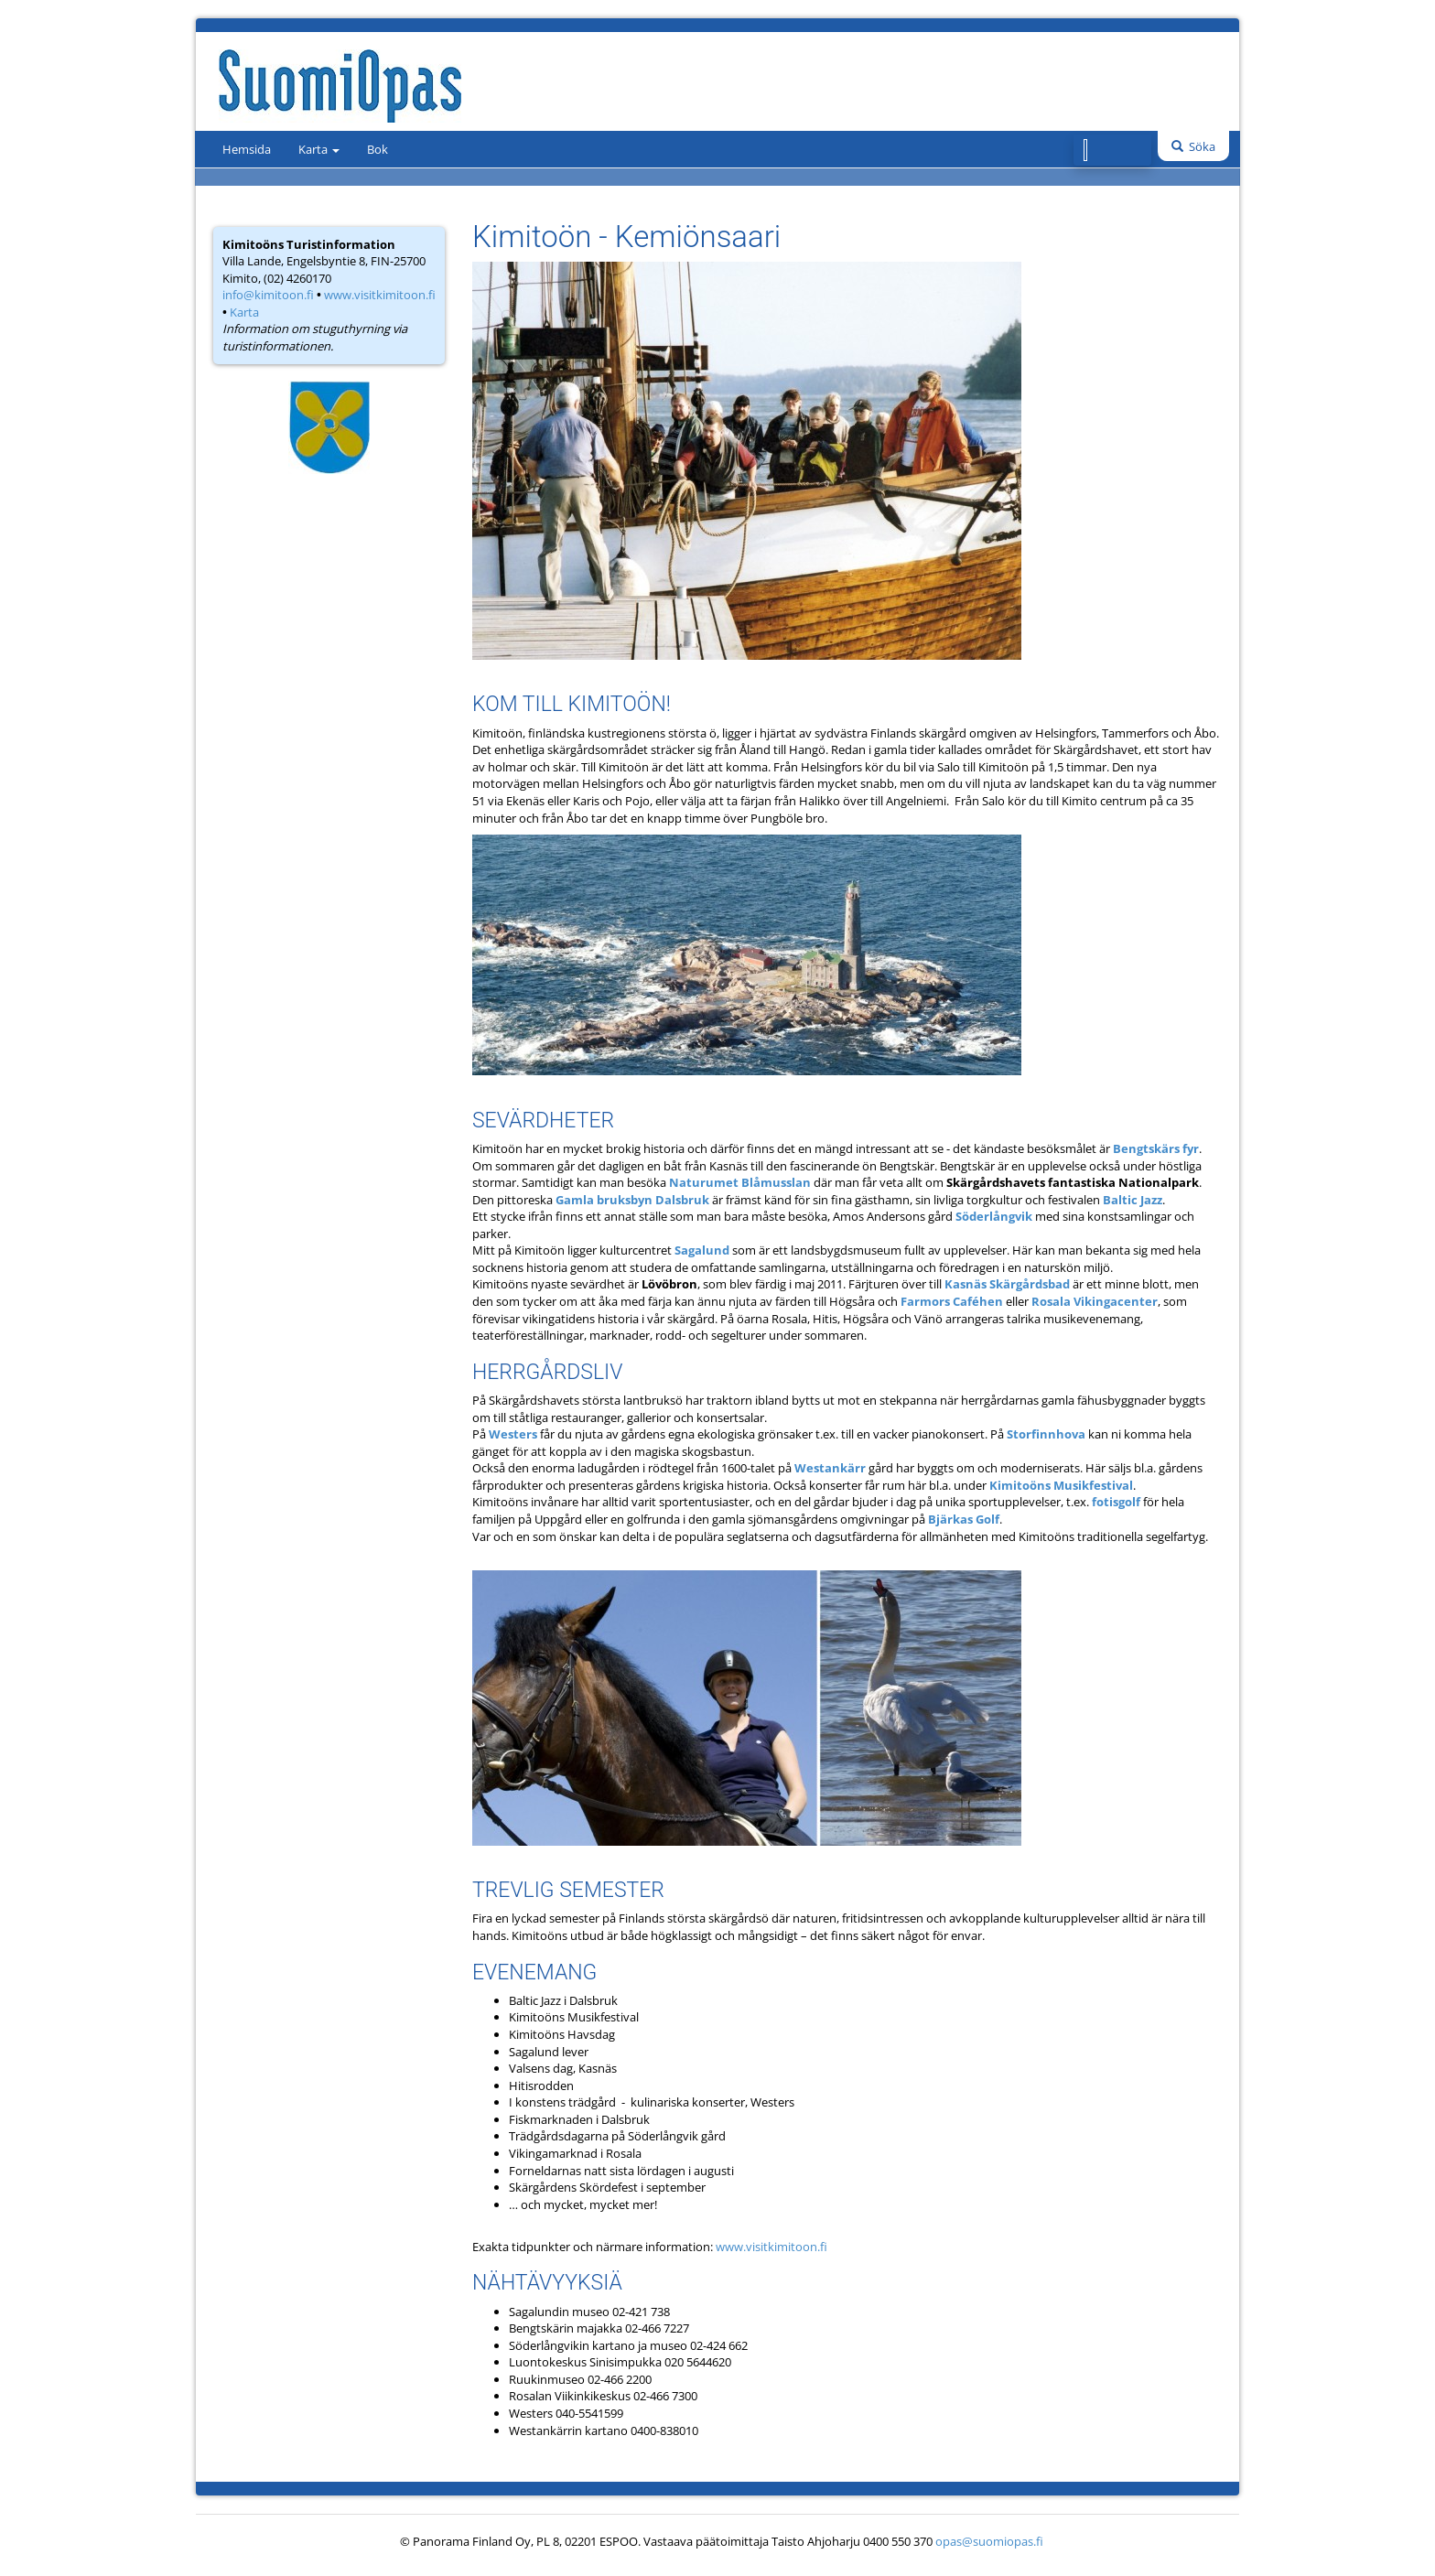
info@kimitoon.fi (268, 294)
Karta (319, 149)
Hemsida (246, 149)
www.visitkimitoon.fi (380, 294)
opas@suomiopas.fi (989, 2541)
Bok (377, 149)
